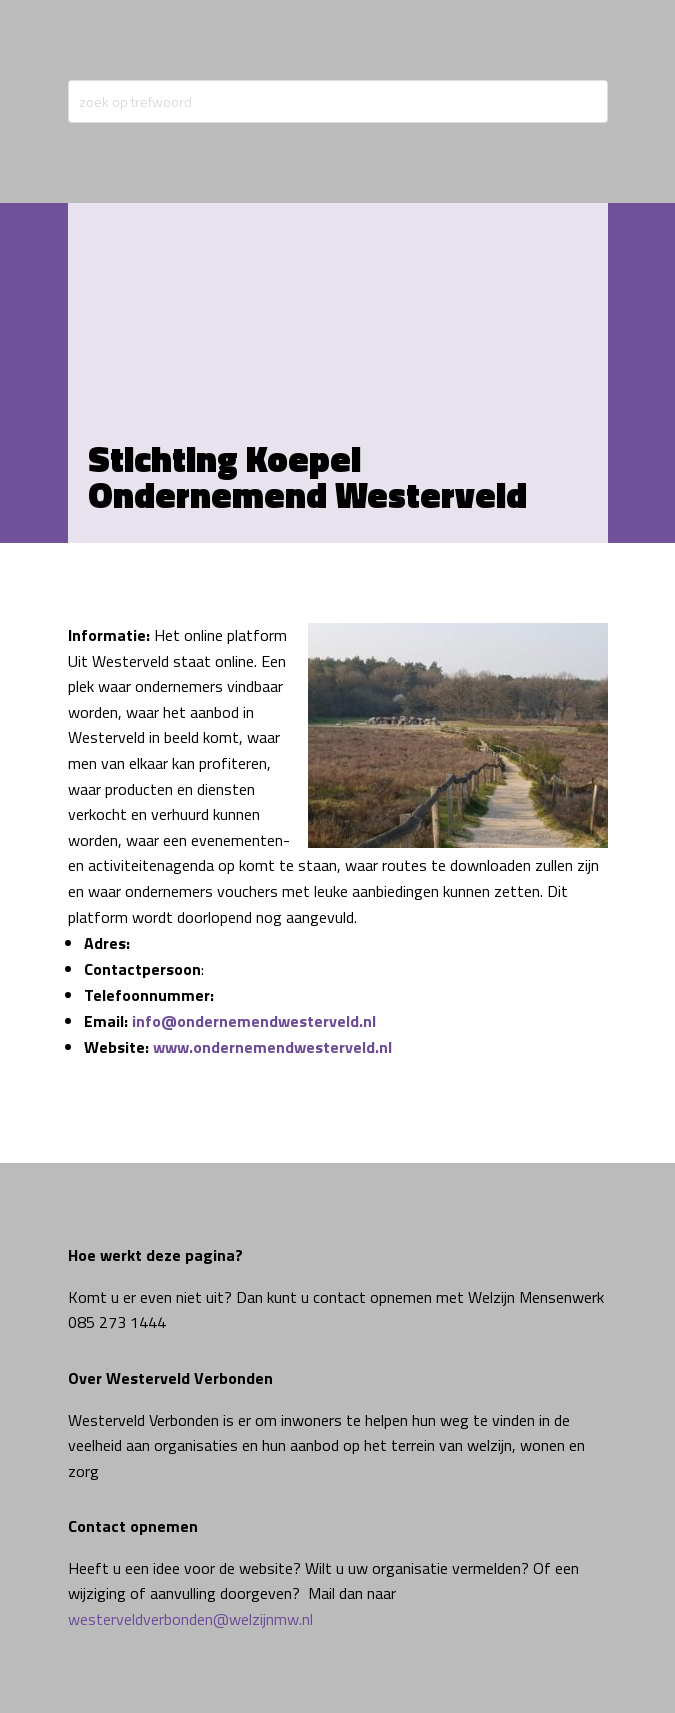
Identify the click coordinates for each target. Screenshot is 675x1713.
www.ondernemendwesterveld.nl (272, 1047)
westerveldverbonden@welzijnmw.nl (190, 1619)
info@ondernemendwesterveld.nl (254, 1021)
